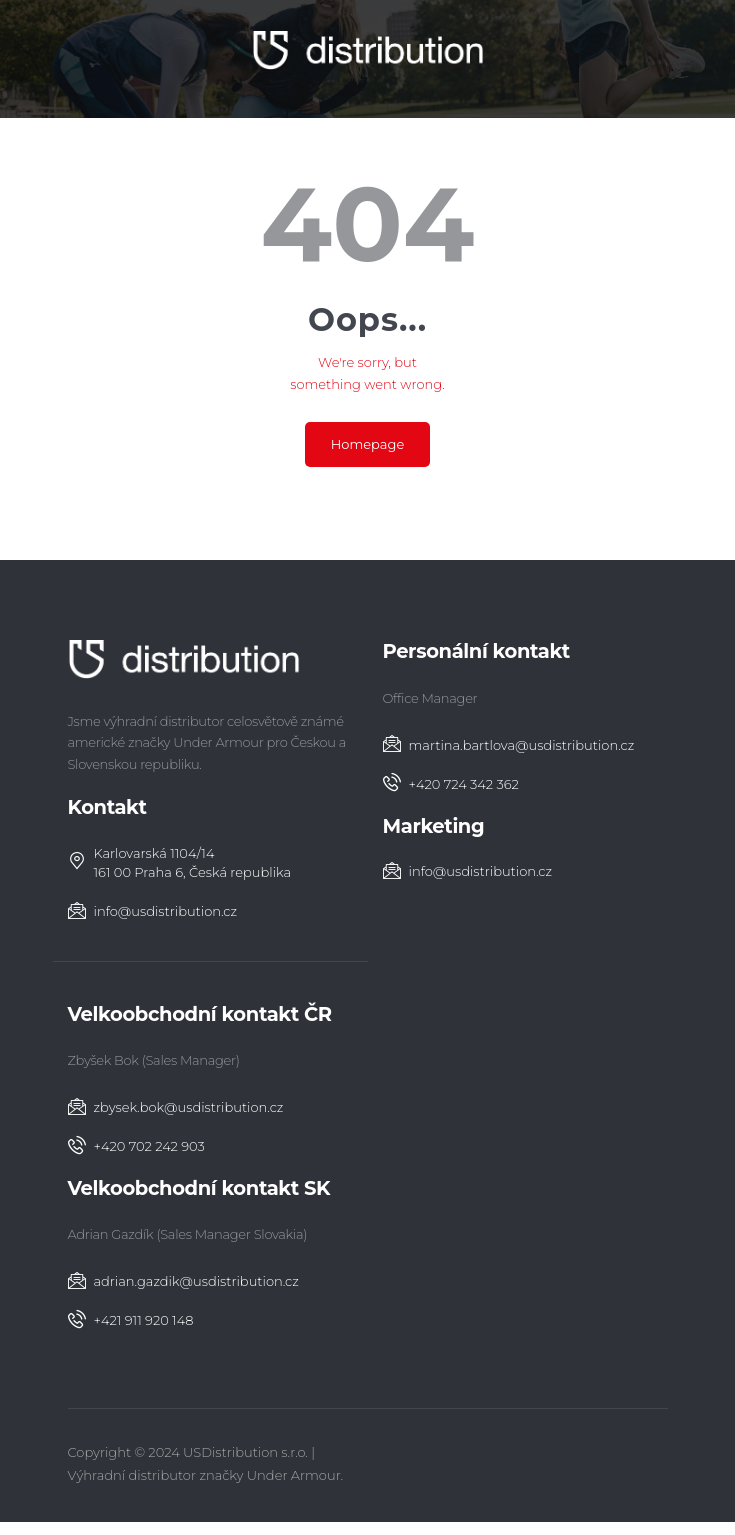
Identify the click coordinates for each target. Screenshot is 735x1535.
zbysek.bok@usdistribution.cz (189, 1107)
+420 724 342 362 (464, 784)
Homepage (368, 444)
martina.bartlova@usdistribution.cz (522, 745)
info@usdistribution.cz (166, 911)
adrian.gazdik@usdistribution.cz (196, 1281)
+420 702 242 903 (149, 1146)
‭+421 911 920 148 (144, 1320)
